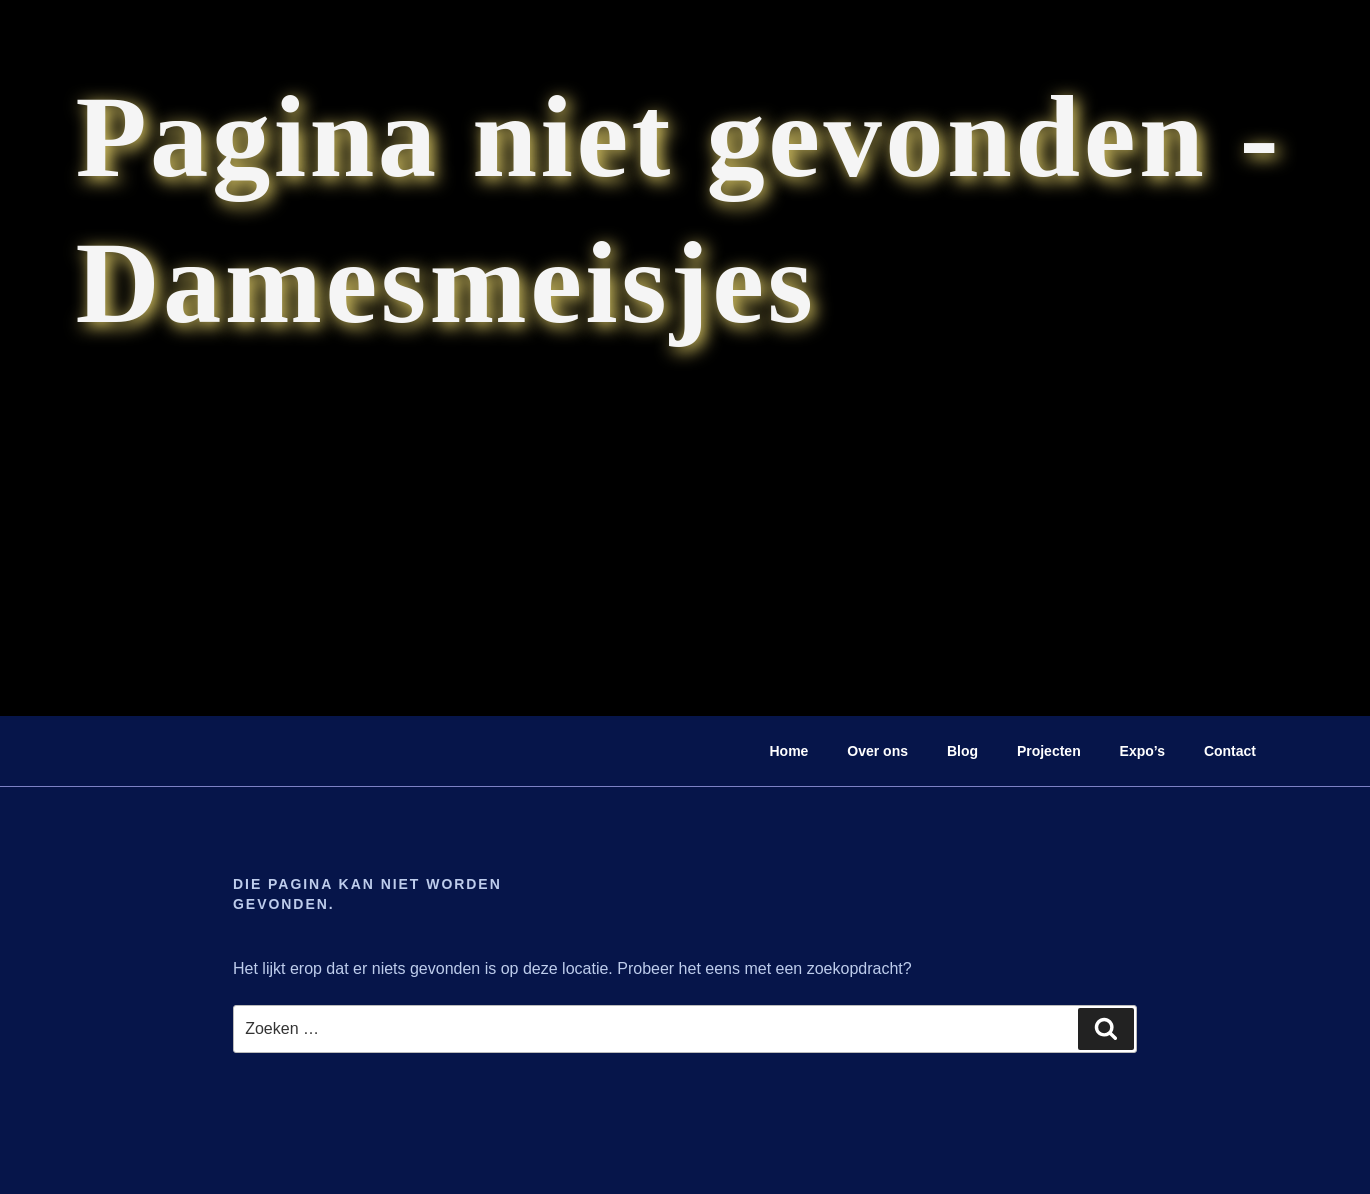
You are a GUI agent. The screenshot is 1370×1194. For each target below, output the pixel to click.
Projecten (1049, 751)
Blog (962, 751)
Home (789, 751)
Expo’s (1142, 751)
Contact (1230, 751)
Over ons (877, 751)
